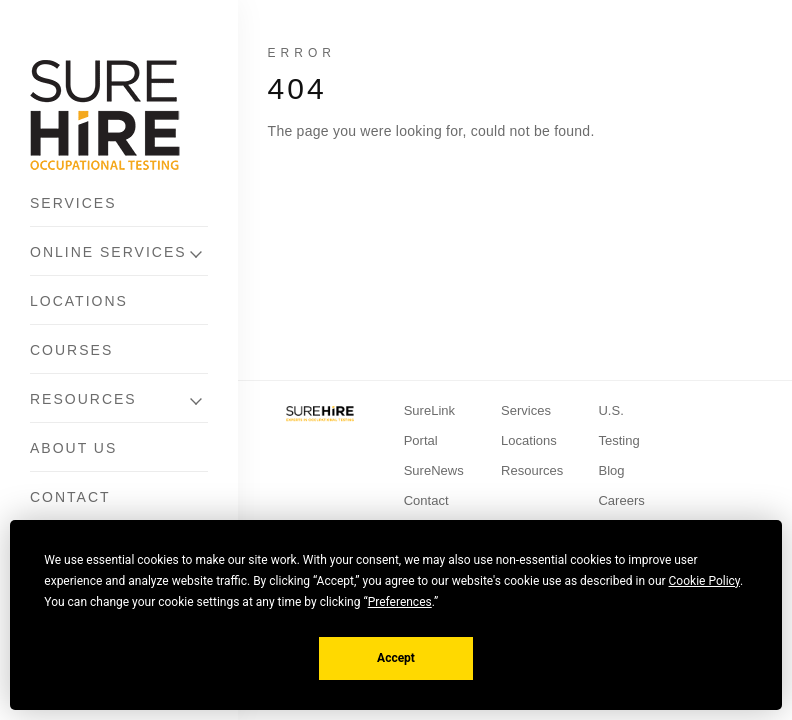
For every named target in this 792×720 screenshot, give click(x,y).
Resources (83, 399)
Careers (621, 500)
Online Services (108, 252)
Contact (70, 497)
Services (73, 203)
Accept (396, 658)
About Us (73, 448)
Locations (79, 301)
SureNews (434, 470)
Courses (71, 350)
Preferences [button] (400, 602)
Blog (611, 470)
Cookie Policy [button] (704, 581)
